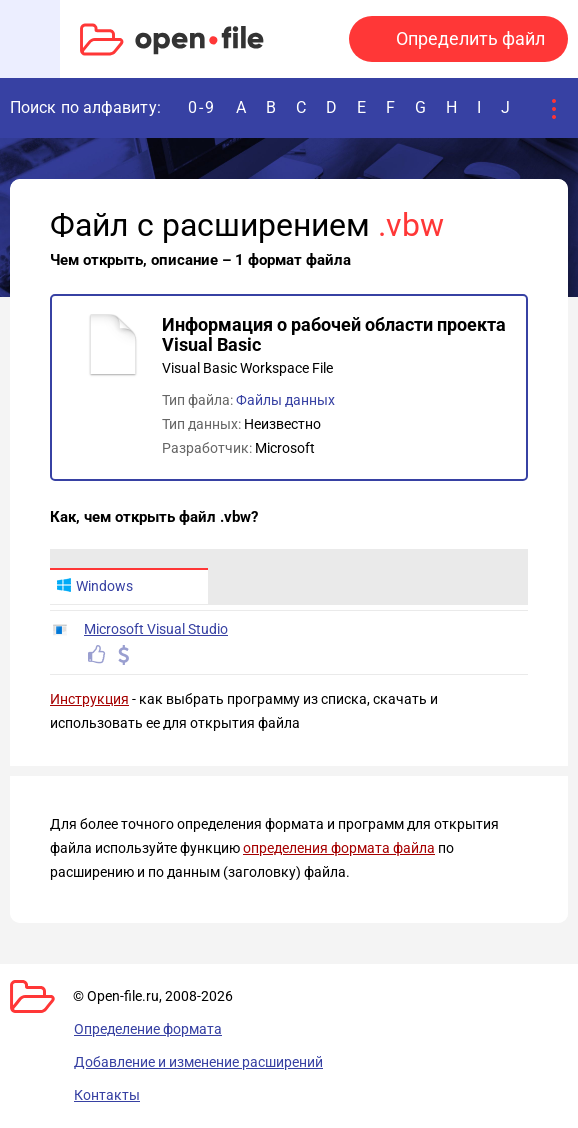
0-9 (202, 107)
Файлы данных (285, 400)
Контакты (107, 1095)
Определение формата (148, 1029)
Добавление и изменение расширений (198, 1062)
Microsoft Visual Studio (156, 629)
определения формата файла (339, 848)
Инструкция (89, 699)
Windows (94, 586)
